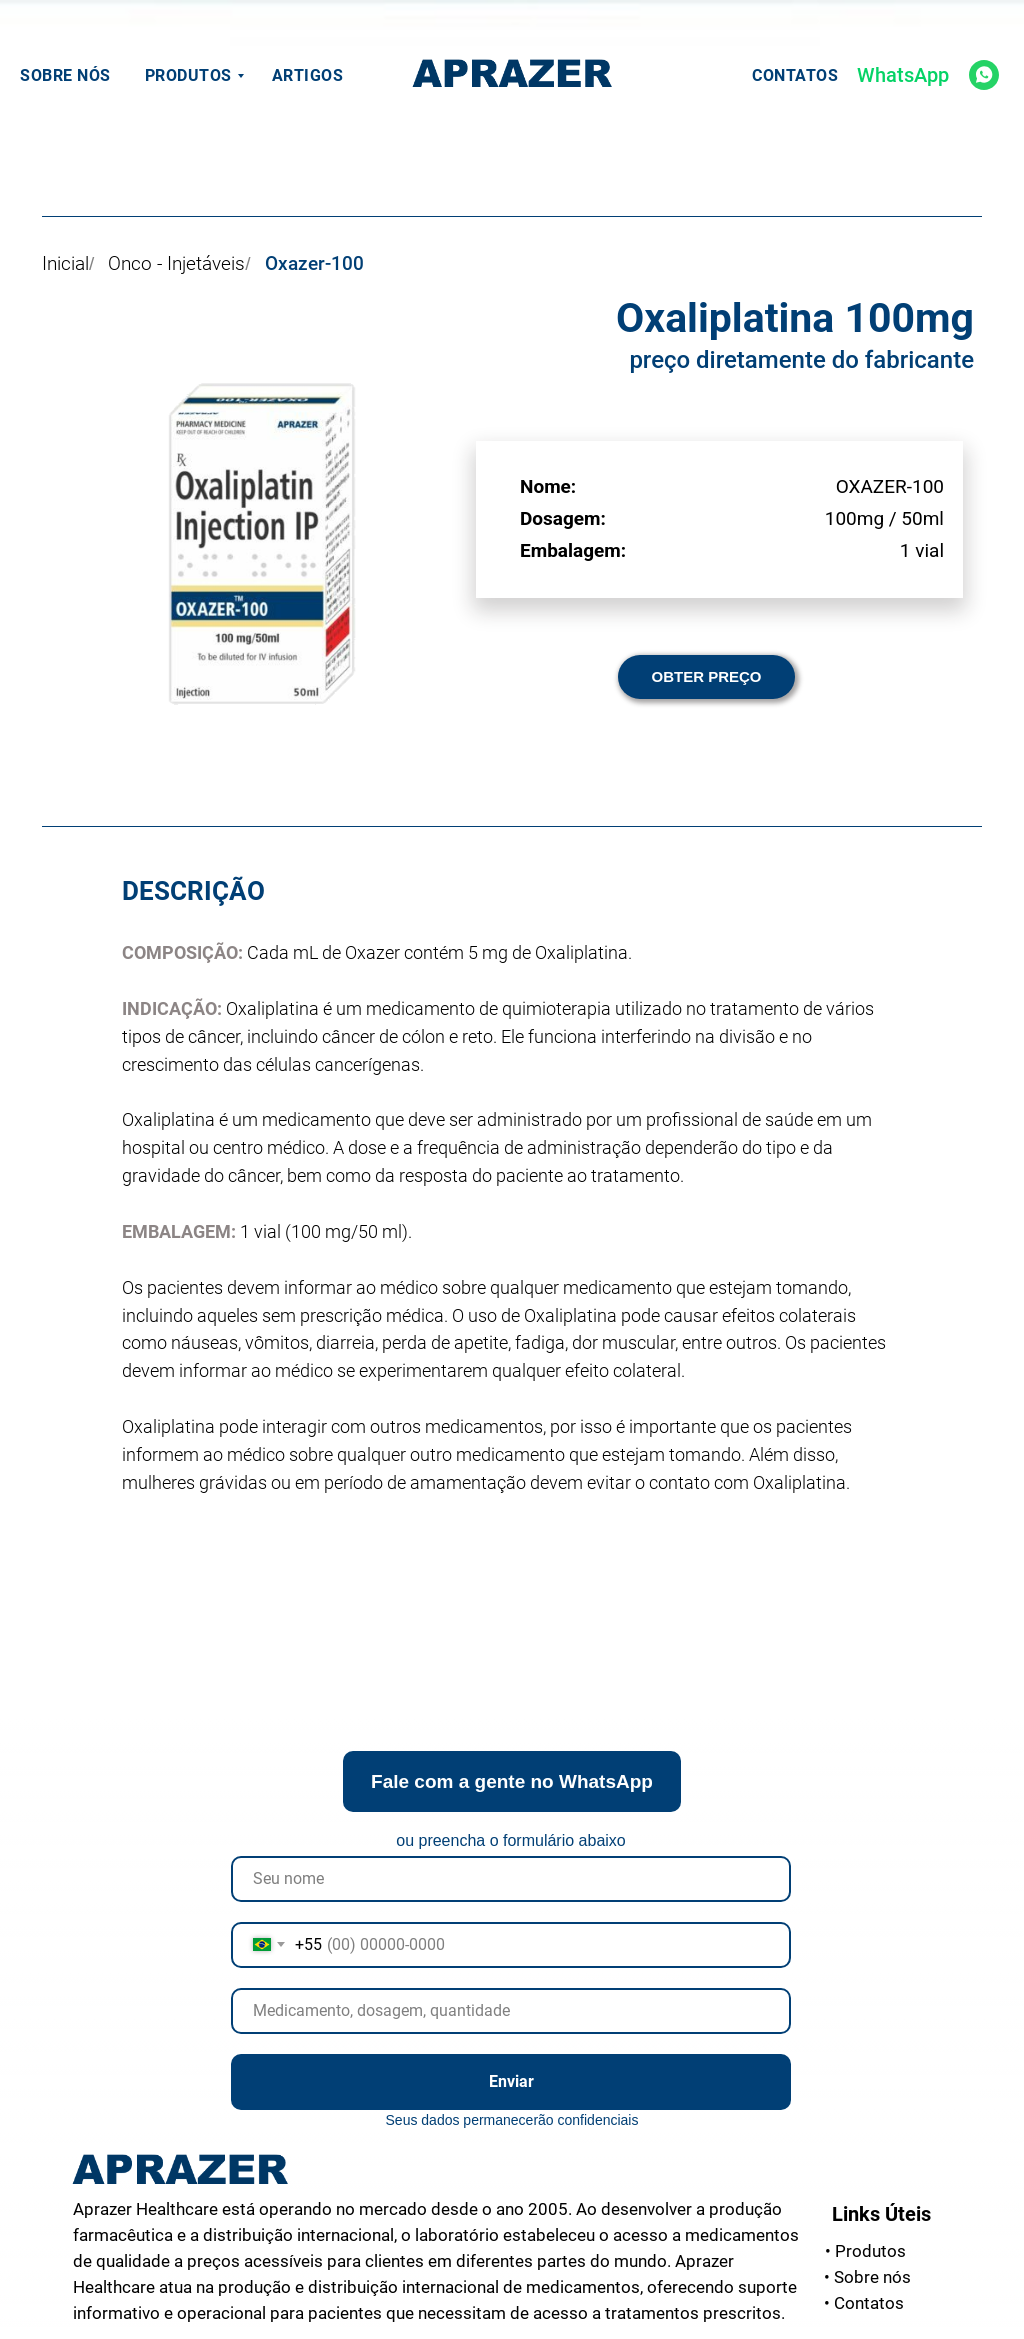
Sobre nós (65, 75)
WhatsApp (903, 75)
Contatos (795, 75)
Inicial (65, 264)
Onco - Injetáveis (176, 264)
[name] (511, 1879)
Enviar (511, 2081)
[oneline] (511, 2011)
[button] (706, 677)
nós (867, 2277)
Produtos (188, 75)
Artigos (308, 75)
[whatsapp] (984, 75)
